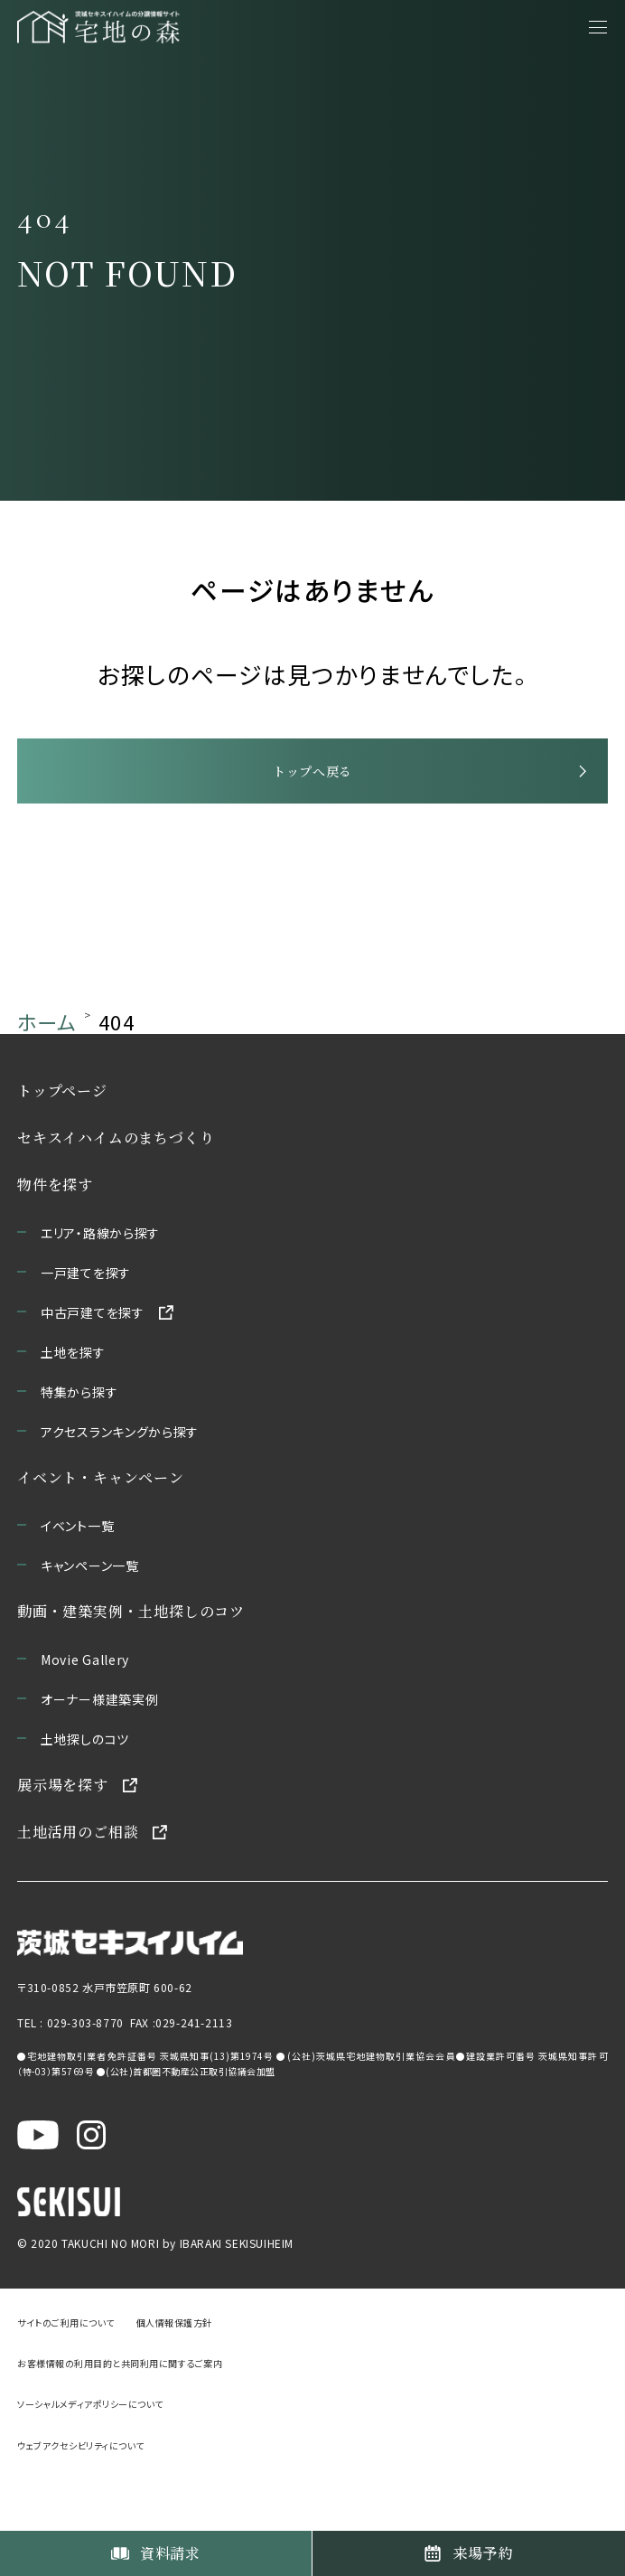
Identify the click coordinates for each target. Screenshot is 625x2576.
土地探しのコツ (85, 1797)
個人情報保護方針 (174, 2383)
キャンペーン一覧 (90, 1623)
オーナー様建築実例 (99, 1757)
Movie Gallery (85, 1717)
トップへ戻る (312, 811)
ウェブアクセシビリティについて (81, 2506)
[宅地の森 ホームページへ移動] (133, 27)
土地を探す (73, 1410)
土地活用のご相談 (77, 1889)
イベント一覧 (77, 1584)
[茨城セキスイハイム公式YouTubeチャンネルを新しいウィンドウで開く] (38, 2189)
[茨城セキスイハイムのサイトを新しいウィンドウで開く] (130, 1996)
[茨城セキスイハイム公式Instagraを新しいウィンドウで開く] (91, 2189)
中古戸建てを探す (93, 1370)
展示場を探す (62, 1842)
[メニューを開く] (598, 27)
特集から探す (79, 1450)
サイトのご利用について (66, 2383)
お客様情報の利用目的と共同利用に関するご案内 (119, 2423)
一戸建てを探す (86, 1330)
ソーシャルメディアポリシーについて (90, 2465)
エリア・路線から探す (100, 1291)
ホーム (47, 1079)
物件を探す (55, 1242)
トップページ (62, 1148)
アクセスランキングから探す (120, 1490)
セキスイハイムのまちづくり (115, 1195)
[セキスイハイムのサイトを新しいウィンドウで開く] (68, 2259)
